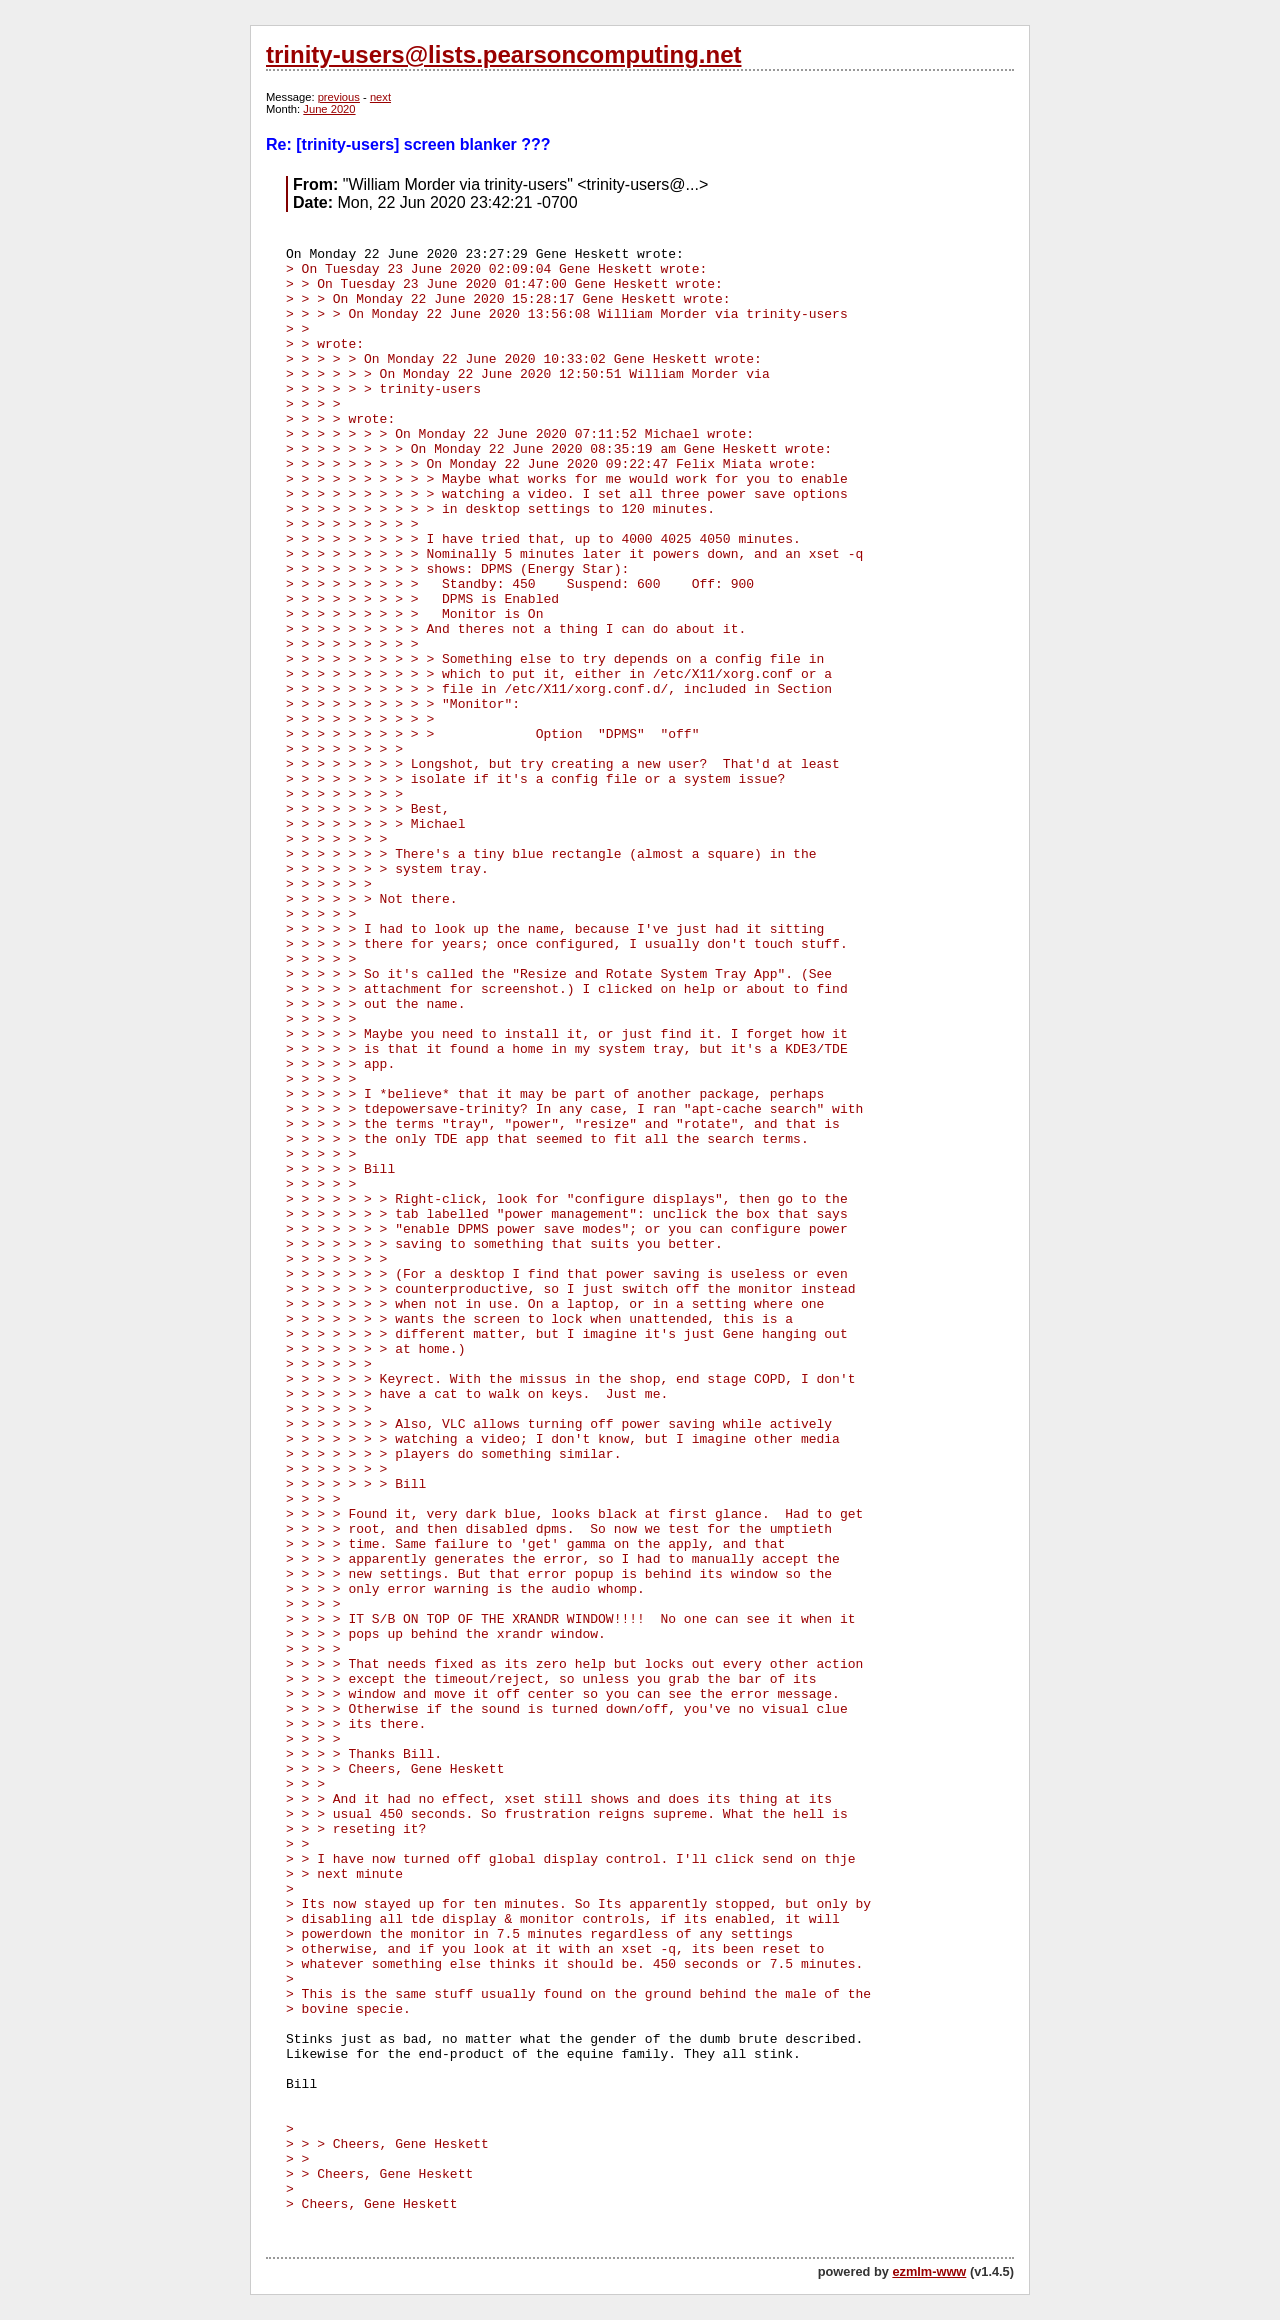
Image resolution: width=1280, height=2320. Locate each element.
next (380, 97)
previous (339, 97)
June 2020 (329, 109)
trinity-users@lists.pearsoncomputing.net (503, 54)
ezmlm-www (929, 2271)
